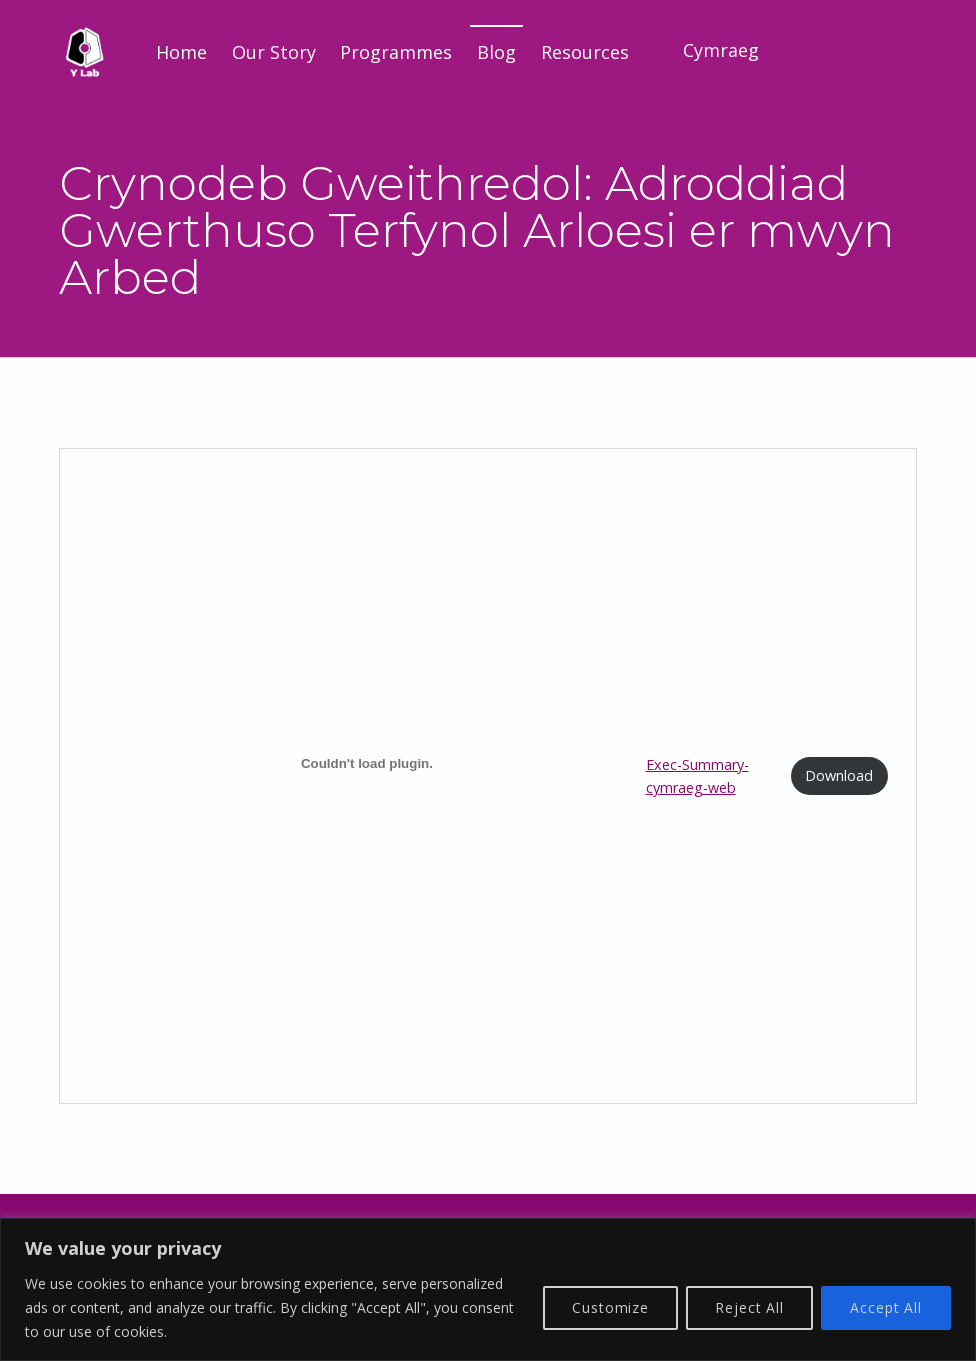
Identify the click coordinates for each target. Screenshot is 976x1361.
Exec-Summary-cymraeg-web (697, 776)
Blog (496, 52)
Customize (610, 1307)
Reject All (749, 1307)
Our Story (274, 52)
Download (839, 775)
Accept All (886, 1307)
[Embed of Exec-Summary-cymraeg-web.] (366, 763)
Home (181, 52)
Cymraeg (721, 50)
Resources (585, 52)
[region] (488, 1289)
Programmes (396, 52)
